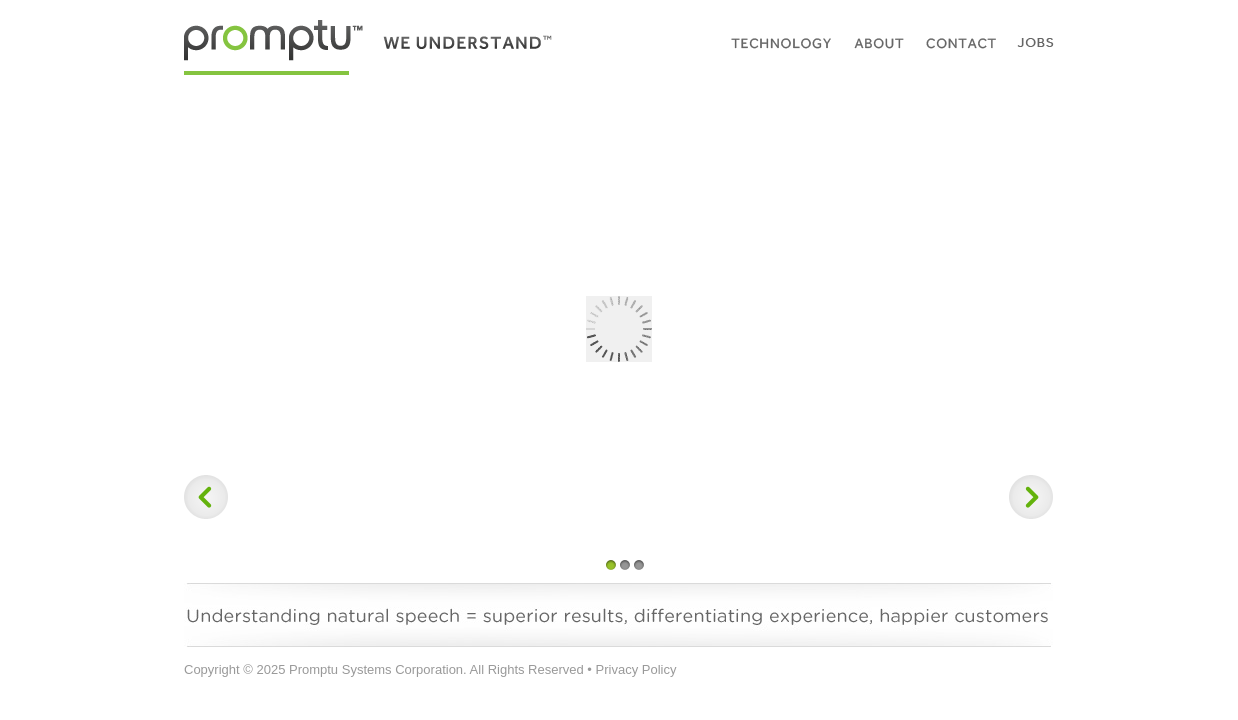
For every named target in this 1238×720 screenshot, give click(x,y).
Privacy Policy (636, 669)
